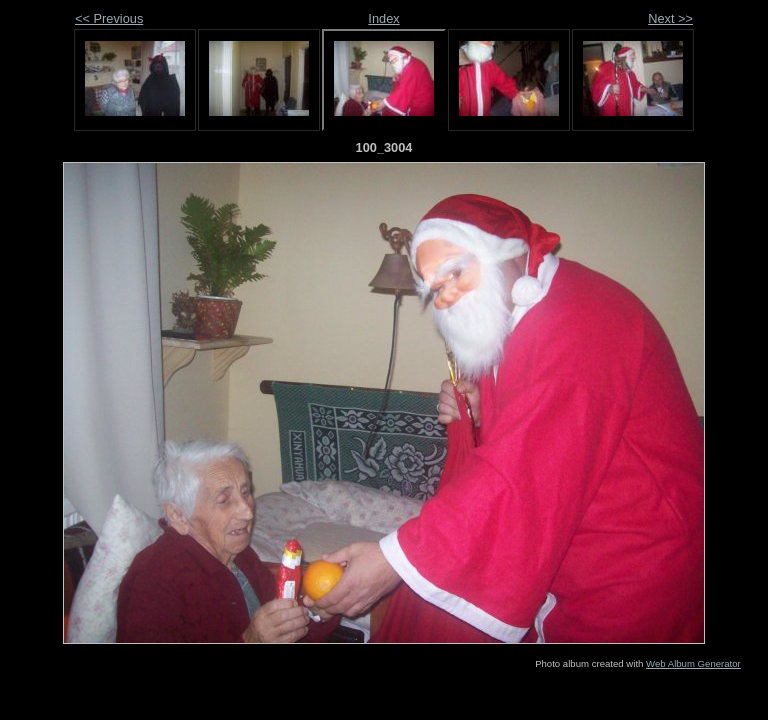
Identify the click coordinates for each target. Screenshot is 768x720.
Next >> (670, 18)
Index (383, 18)
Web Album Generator (693, 663)
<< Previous (109, 18)
